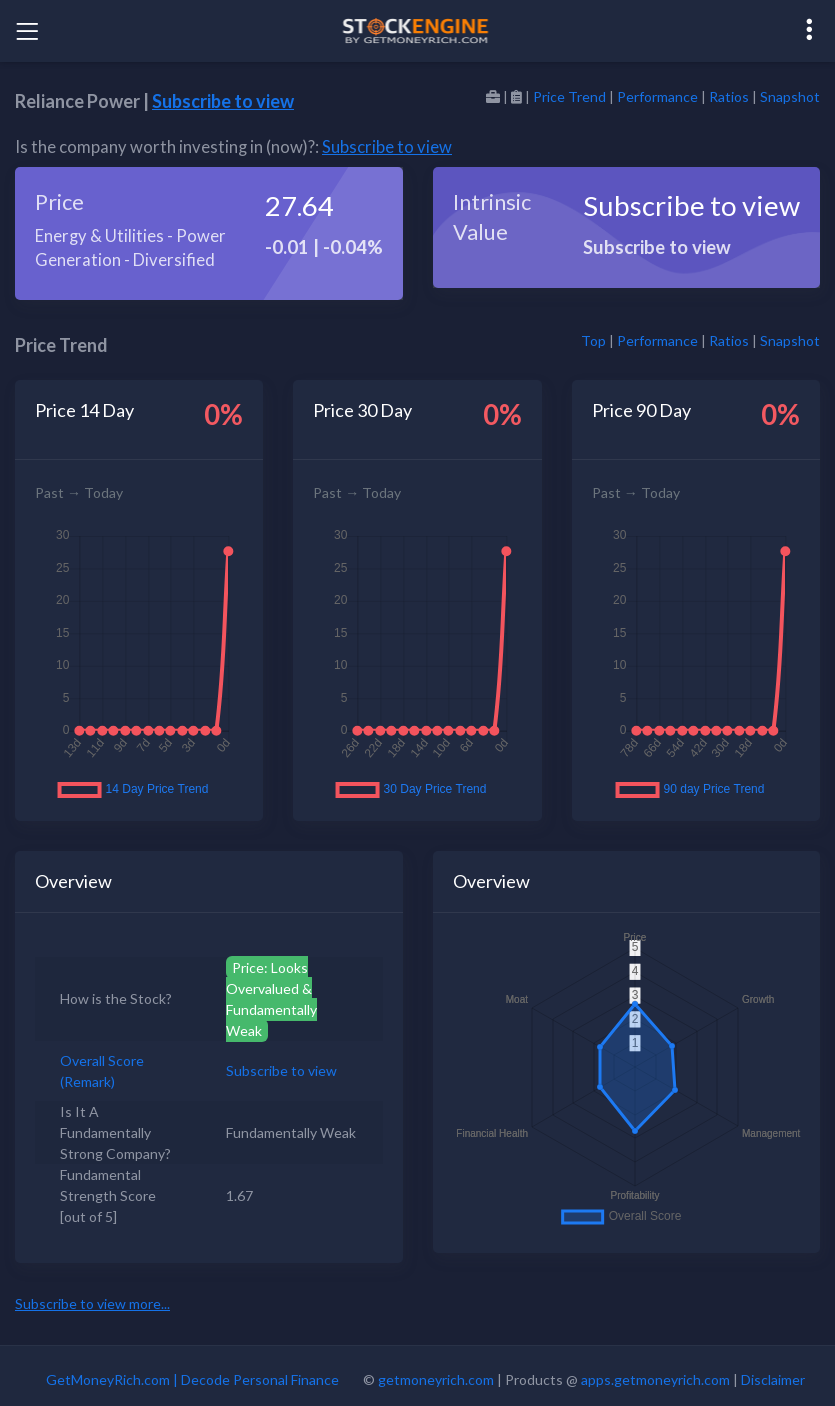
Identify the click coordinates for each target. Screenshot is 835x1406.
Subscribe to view (223, 101)
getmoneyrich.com (436, 1379)
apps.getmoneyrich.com (655, 1379)
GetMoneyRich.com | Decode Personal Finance (192, 1379)
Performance (657, 96)
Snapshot (790, 96)
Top (593, 340)
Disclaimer (773, 1379)
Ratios (729, 96)
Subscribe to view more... (92, 1303)
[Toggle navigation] (27, 31)
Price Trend (569, 96)
